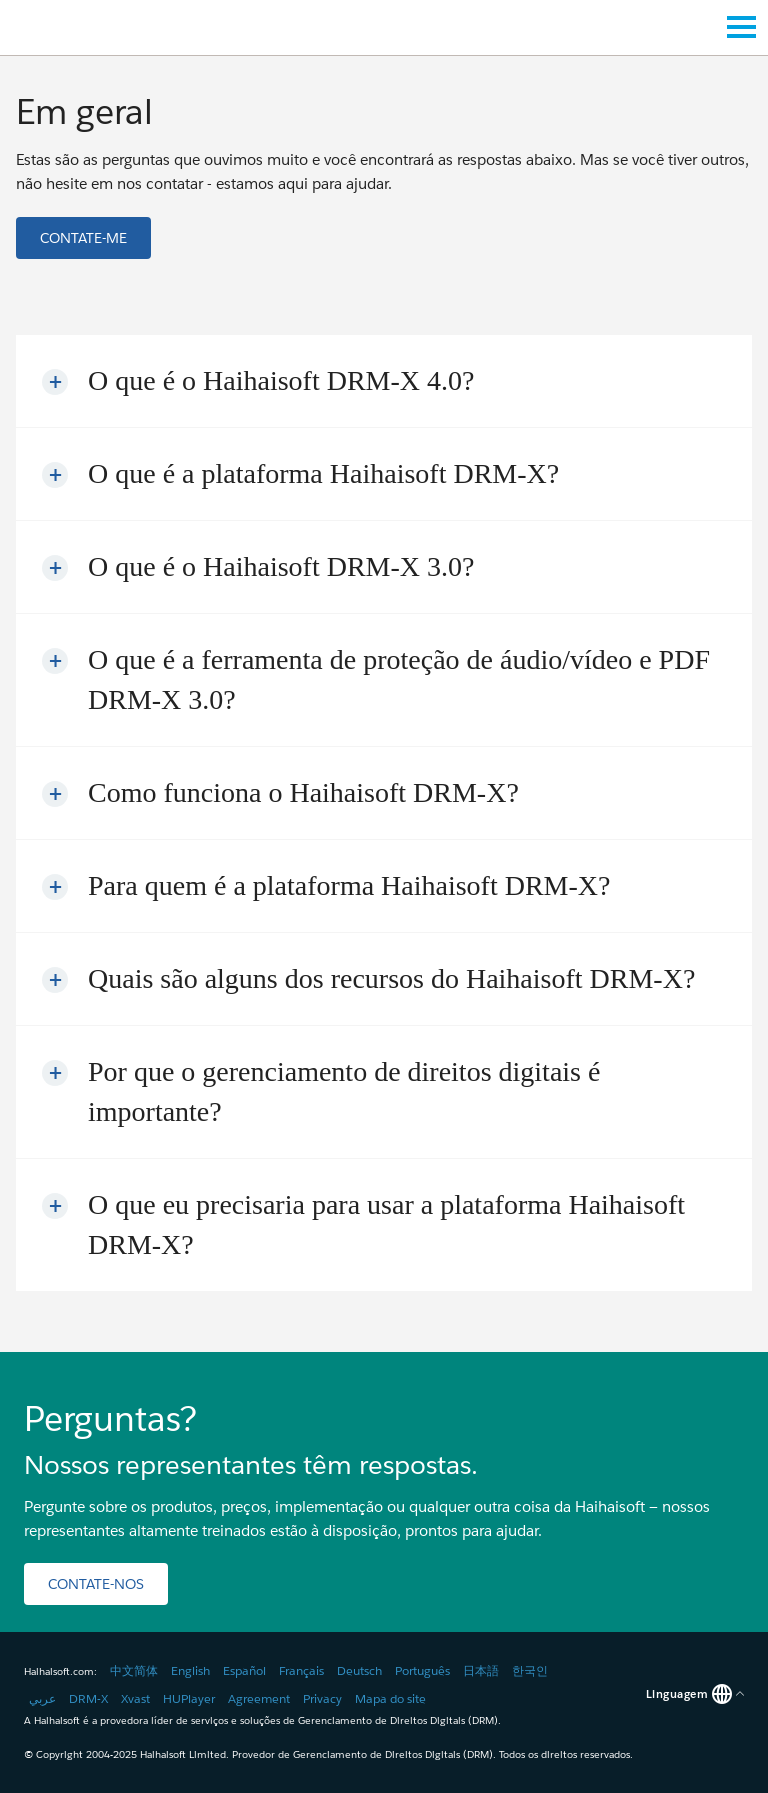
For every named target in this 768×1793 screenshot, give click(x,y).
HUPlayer (189, 1698)
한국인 (530, 1670)
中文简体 (134, 1670)
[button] (83, 238)
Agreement (259, 1698)
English (190, 1670)
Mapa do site (390, 1698)
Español (244, 1670)
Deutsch (359, 1670)
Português (422, 1670)
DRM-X (88, 1698)
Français (301, 1670)
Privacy (322, 1698)
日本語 (481, 1670)
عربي (42, 1698)
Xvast (135, 1698)
